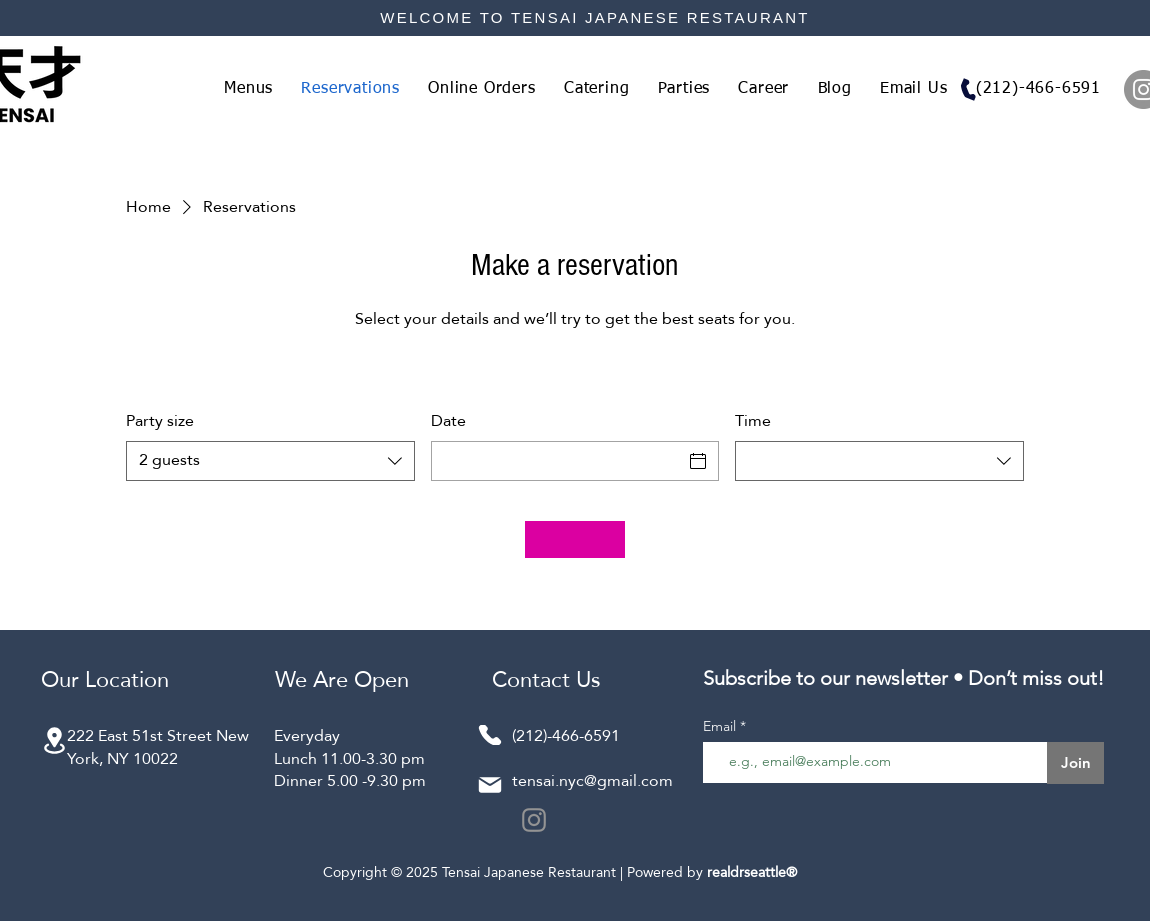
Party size (160, 421)
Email (721, 726)
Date (448, 421)
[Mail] (490, 785)
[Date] (557, 461)
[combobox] (270, 461)
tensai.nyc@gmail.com (592, 780)
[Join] (1075, 763)
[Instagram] (534, 820)
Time (753, 421)
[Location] (54, 740)
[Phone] (968, 89)
